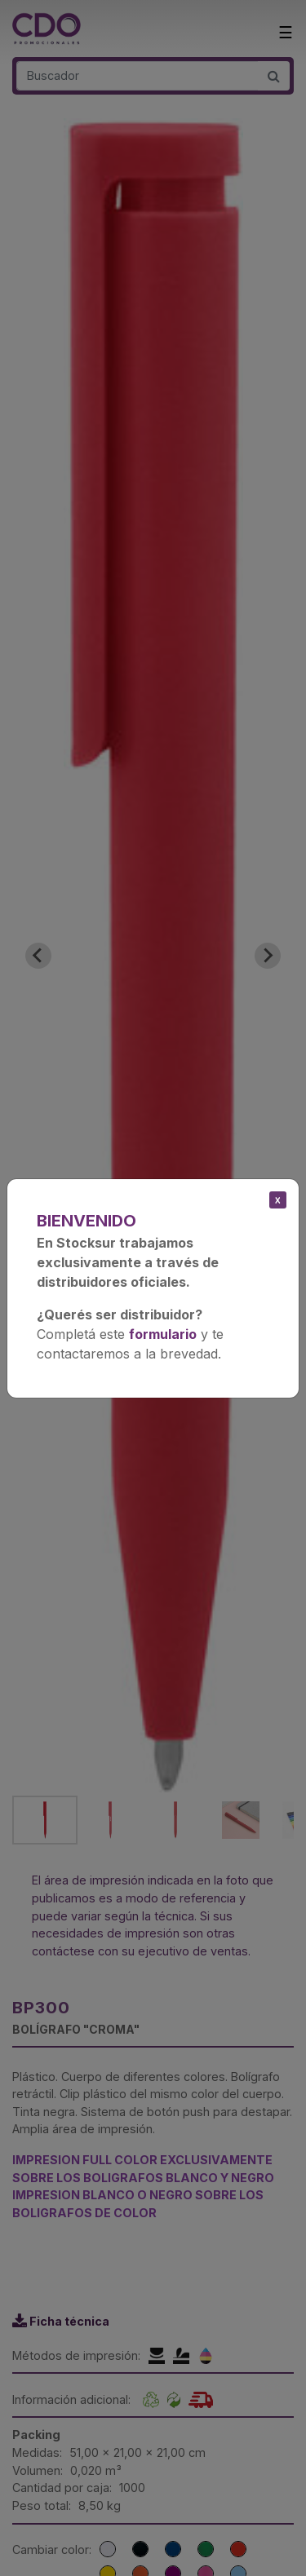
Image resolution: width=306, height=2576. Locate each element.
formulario (163, 1334)
